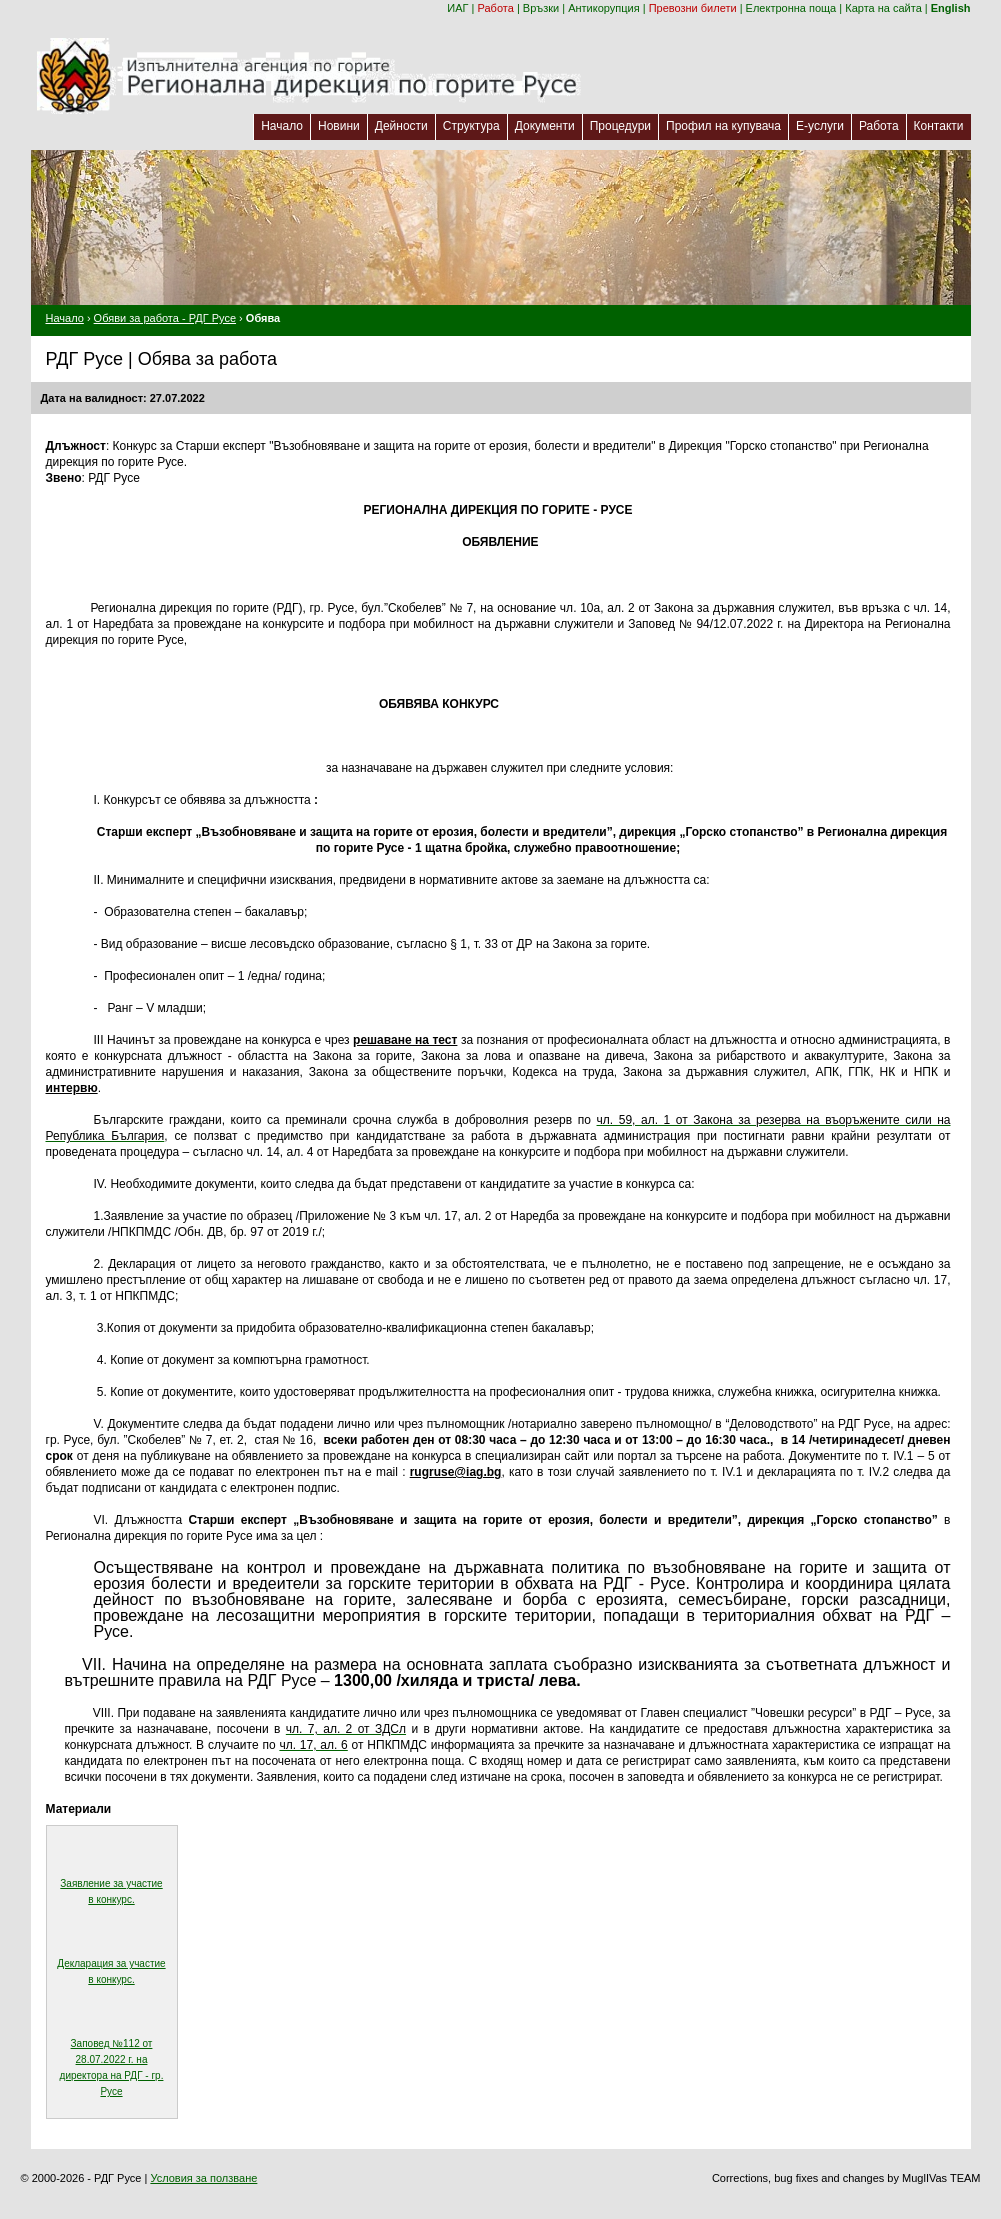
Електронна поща (791, 8)
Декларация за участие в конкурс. (111, 1971)
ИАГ (457, 8)
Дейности (401, 126)
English (951, 8)
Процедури (620, 126)
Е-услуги (820, 126)
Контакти (939, 126)
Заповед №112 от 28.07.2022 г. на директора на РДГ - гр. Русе (112, 2067)
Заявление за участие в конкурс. (111, 1891)
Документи (545, 126)
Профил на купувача (723, 126)
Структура (471, 126)
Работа (496, 8)
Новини (339, 126)
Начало (282, 126)
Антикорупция (604, 8)
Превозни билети (693, 8)
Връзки (541, 8)
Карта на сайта (883, 8)
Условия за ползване (203, 2178)
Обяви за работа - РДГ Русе (165, 318)
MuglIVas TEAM (941, 2178)
